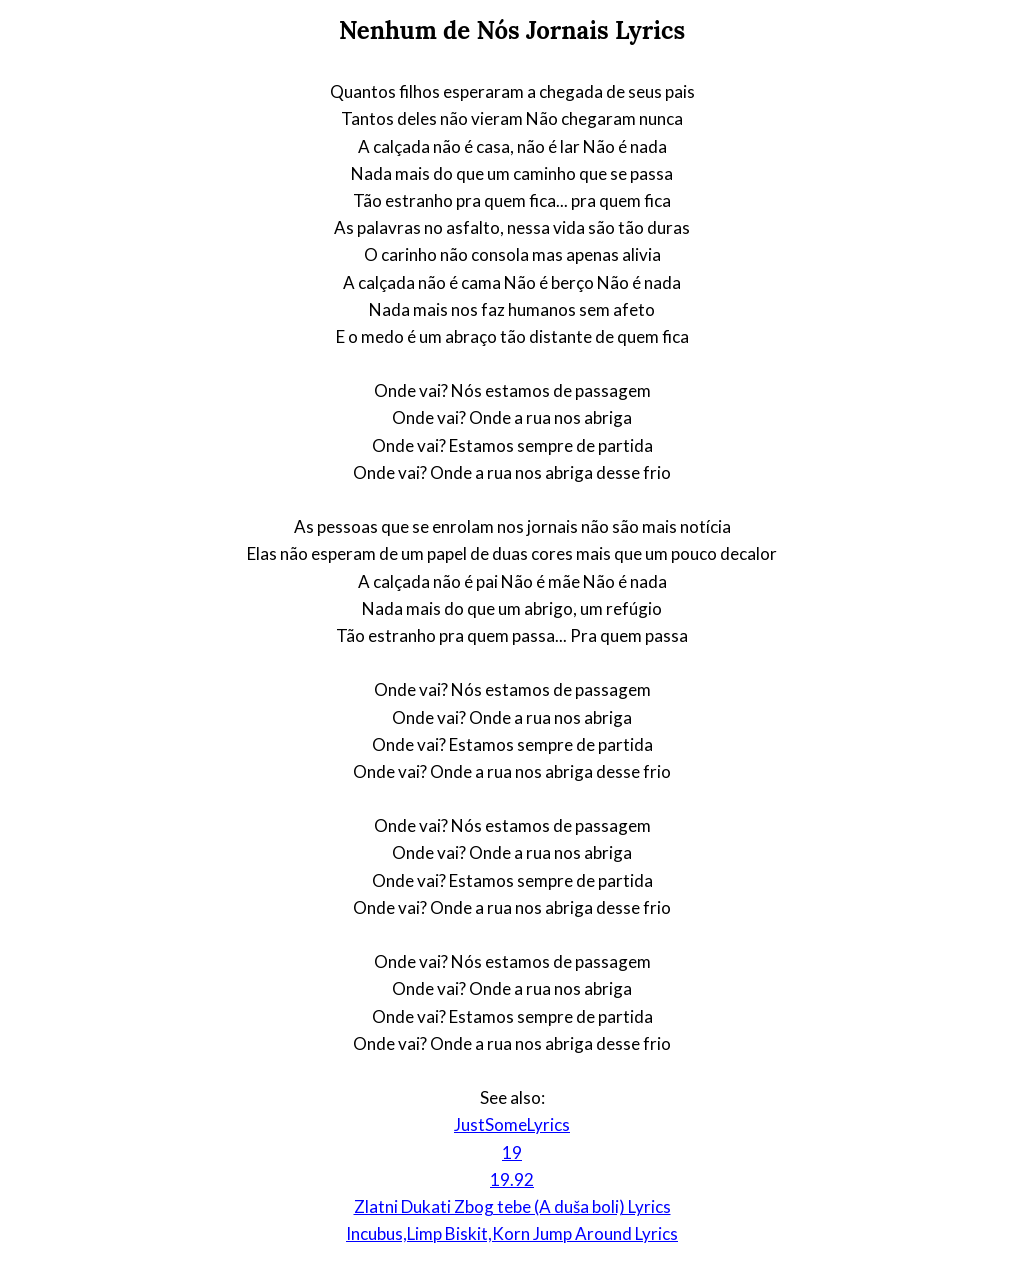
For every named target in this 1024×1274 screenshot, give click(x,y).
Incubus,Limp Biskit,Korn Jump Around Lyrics (512, 1233)
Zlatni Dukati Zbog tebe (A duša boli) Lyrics (512, 1206)
